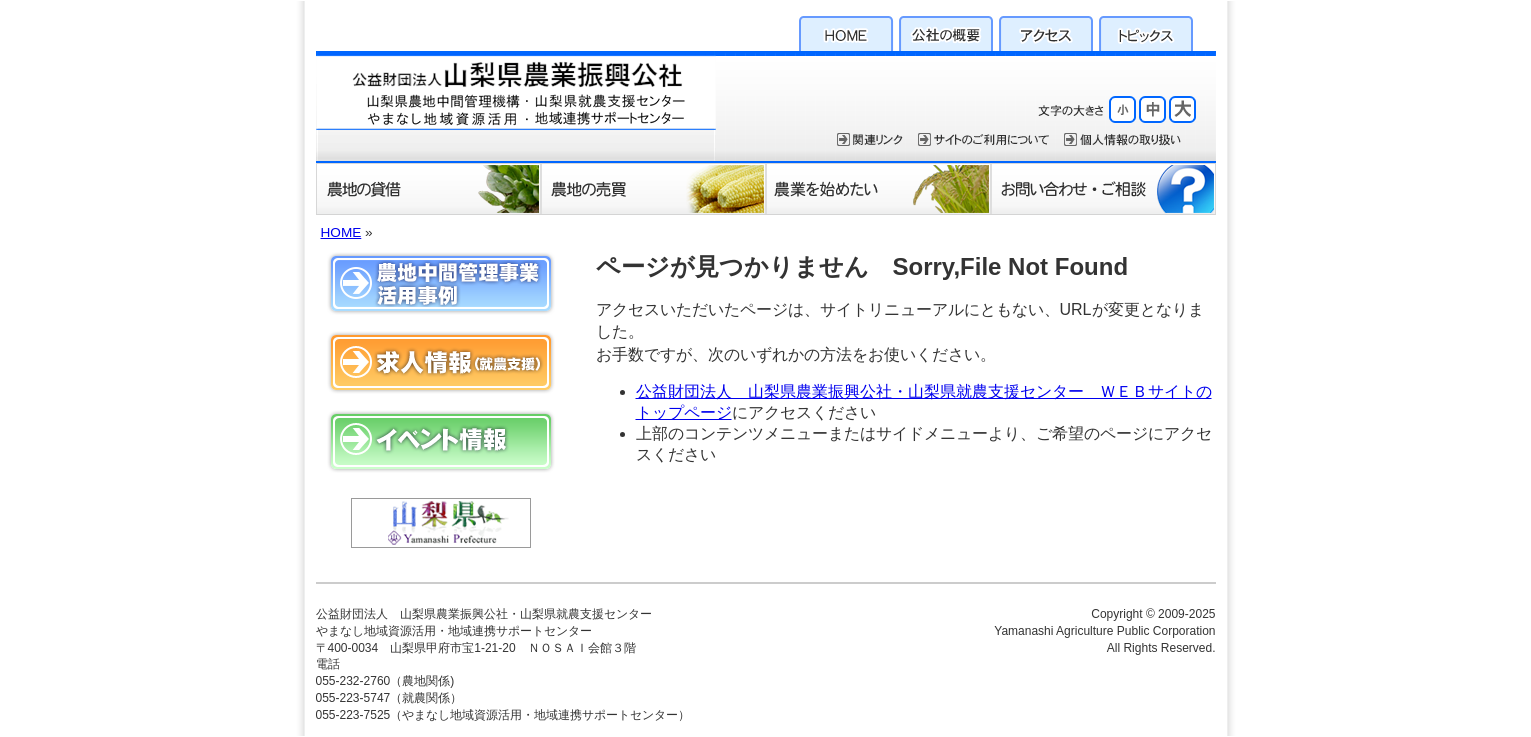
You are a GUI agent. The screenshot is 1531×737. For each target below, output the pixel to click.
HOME (846, 31)
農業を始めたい (878, 188)
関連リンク (870, 139)
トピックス (1146, 31)
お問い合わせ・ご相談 (1103, 188)
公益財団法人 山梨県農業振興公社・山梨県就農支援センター (516, 106)
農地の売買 (653, 188)
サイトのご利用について (983, 139)
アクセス (1046, 31)
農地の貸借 (428, 188)
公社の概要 (946, 31)
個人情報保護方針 (1122, 139)
